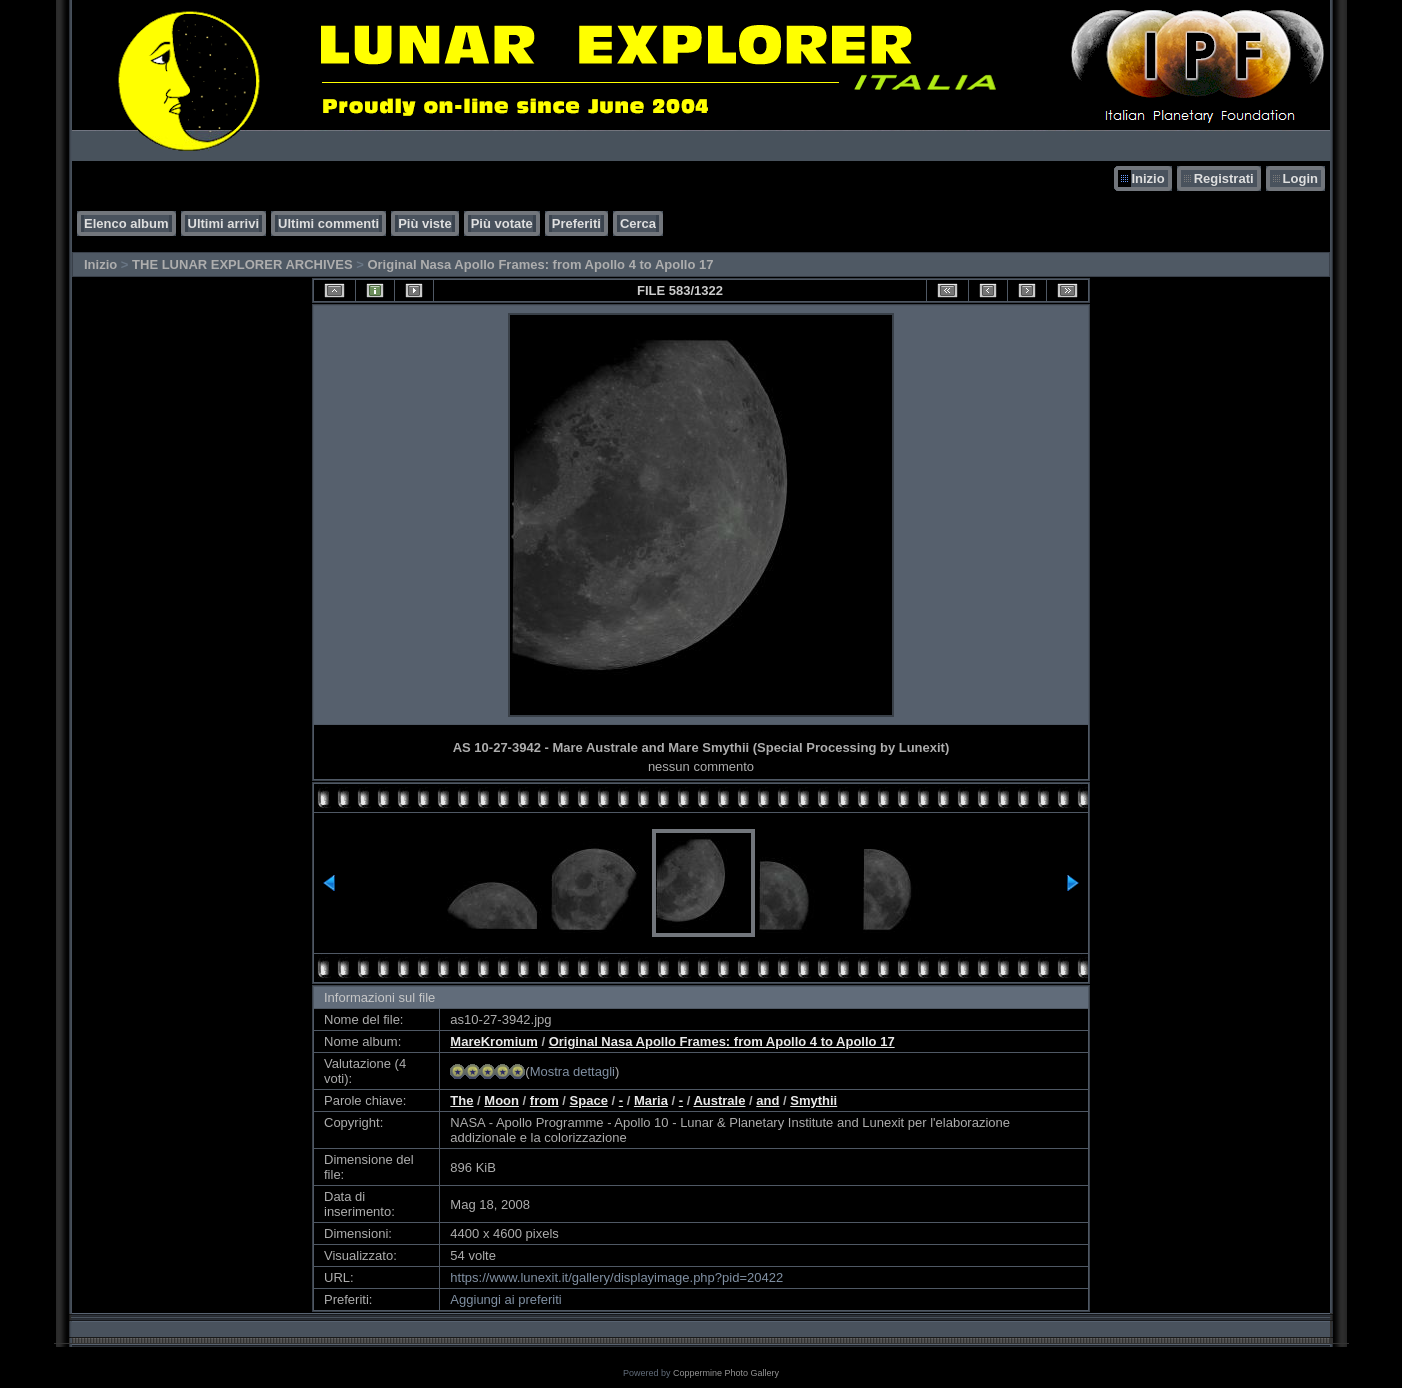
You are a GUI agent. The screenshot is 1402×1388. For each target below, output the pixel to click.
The (461, 1100)
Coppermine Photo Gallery (726, 1373)
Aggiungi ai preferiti (505, 1299)
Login (1300, 178)
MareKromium (493, 1041)
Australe (719, 1100)
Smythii (813, 1100)
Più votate (502, 223)
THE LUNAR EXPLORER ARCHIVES (242, 264)
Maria (651, 1100)
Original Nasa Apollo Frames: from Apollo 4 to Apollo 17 (540, 264)
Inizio (1147, 178)
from (544, 1100)
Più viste (424, 223)
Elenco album (126, 223)
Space (589, 1100)
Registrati (1224, 178)
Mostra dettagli (572, 1071)
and (767, 1100)
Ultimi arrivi (224, 223)
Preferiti (576, 223)
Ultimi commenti (328, 223)
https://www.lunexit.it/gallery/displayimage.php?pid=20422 (616, 1277)
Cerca (638, 223)
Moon (501, 1100)
